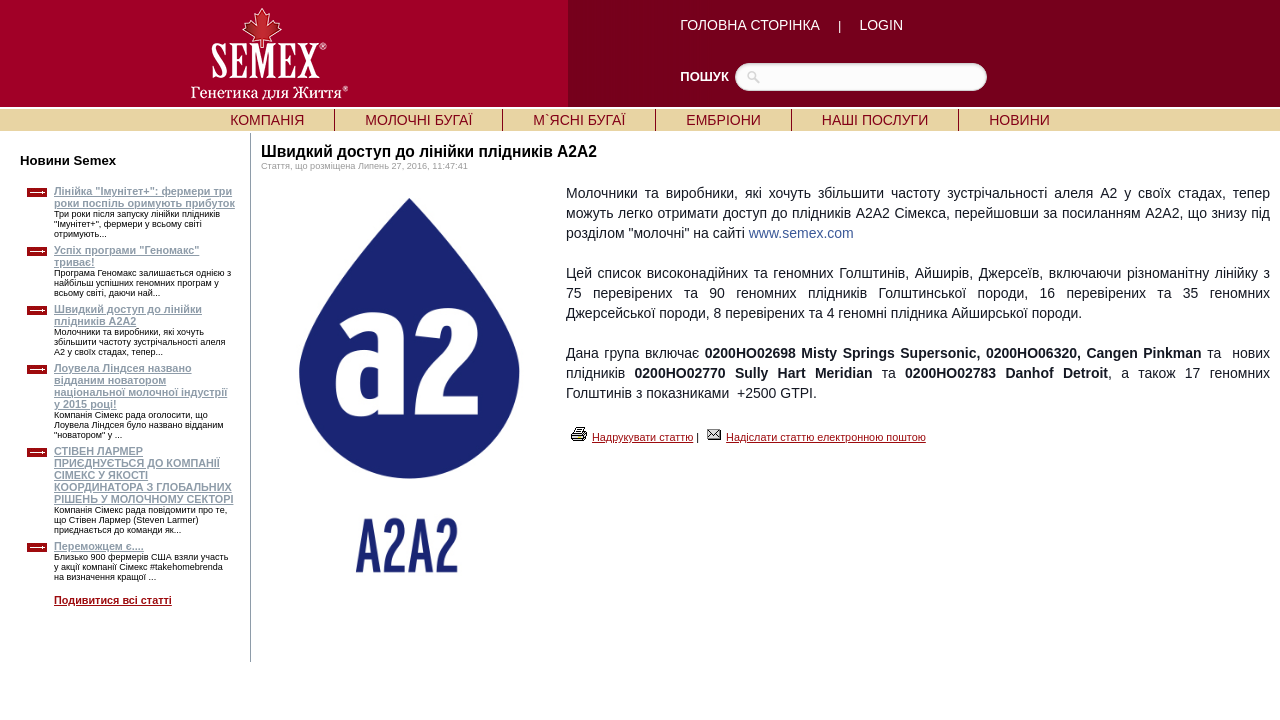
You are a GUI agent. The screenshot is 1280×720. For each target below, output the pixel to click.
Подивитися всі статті (113, 600)
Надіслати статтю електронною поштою (826, 437)
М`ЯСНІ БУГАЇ (579, 120)
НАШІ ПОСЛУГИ (875, 120)
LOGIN (881, 25)
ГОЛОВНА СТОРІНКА (750, 25)
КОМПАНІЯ (267, 120)
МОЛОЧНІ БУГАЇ (418, 120)
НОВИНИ (1019, 120)
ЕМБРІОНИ (723, 120)
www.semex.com (801, 233)
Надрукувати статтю (642, 437)
